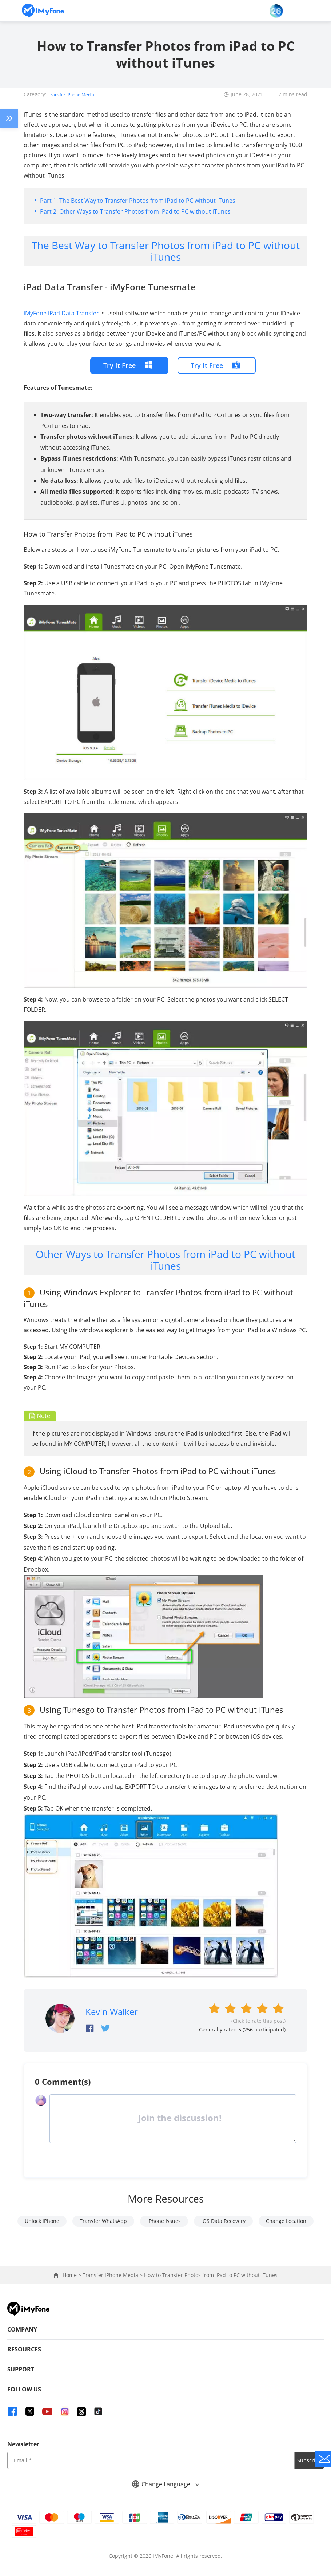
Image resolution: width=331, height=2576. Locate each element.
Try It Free (119, 365)
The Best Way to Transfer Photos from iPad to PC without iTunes (147, 200)
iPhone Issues (164, 2220)
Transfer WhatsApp (103, 2220)
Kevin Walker (111, 2011)
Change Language (165, 2484)
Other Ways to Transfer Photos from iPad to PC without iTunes (145, 211)
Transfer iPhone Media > (113, 2274)
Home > (73, 2274)
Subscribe (309, 2459)
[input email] (151, 2460)
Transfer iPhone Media (76, 94)
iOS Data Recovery (223, 2220)
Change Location (286, 2220)
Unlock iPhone (42, 2220)
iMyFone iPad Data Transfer (61, 313)
